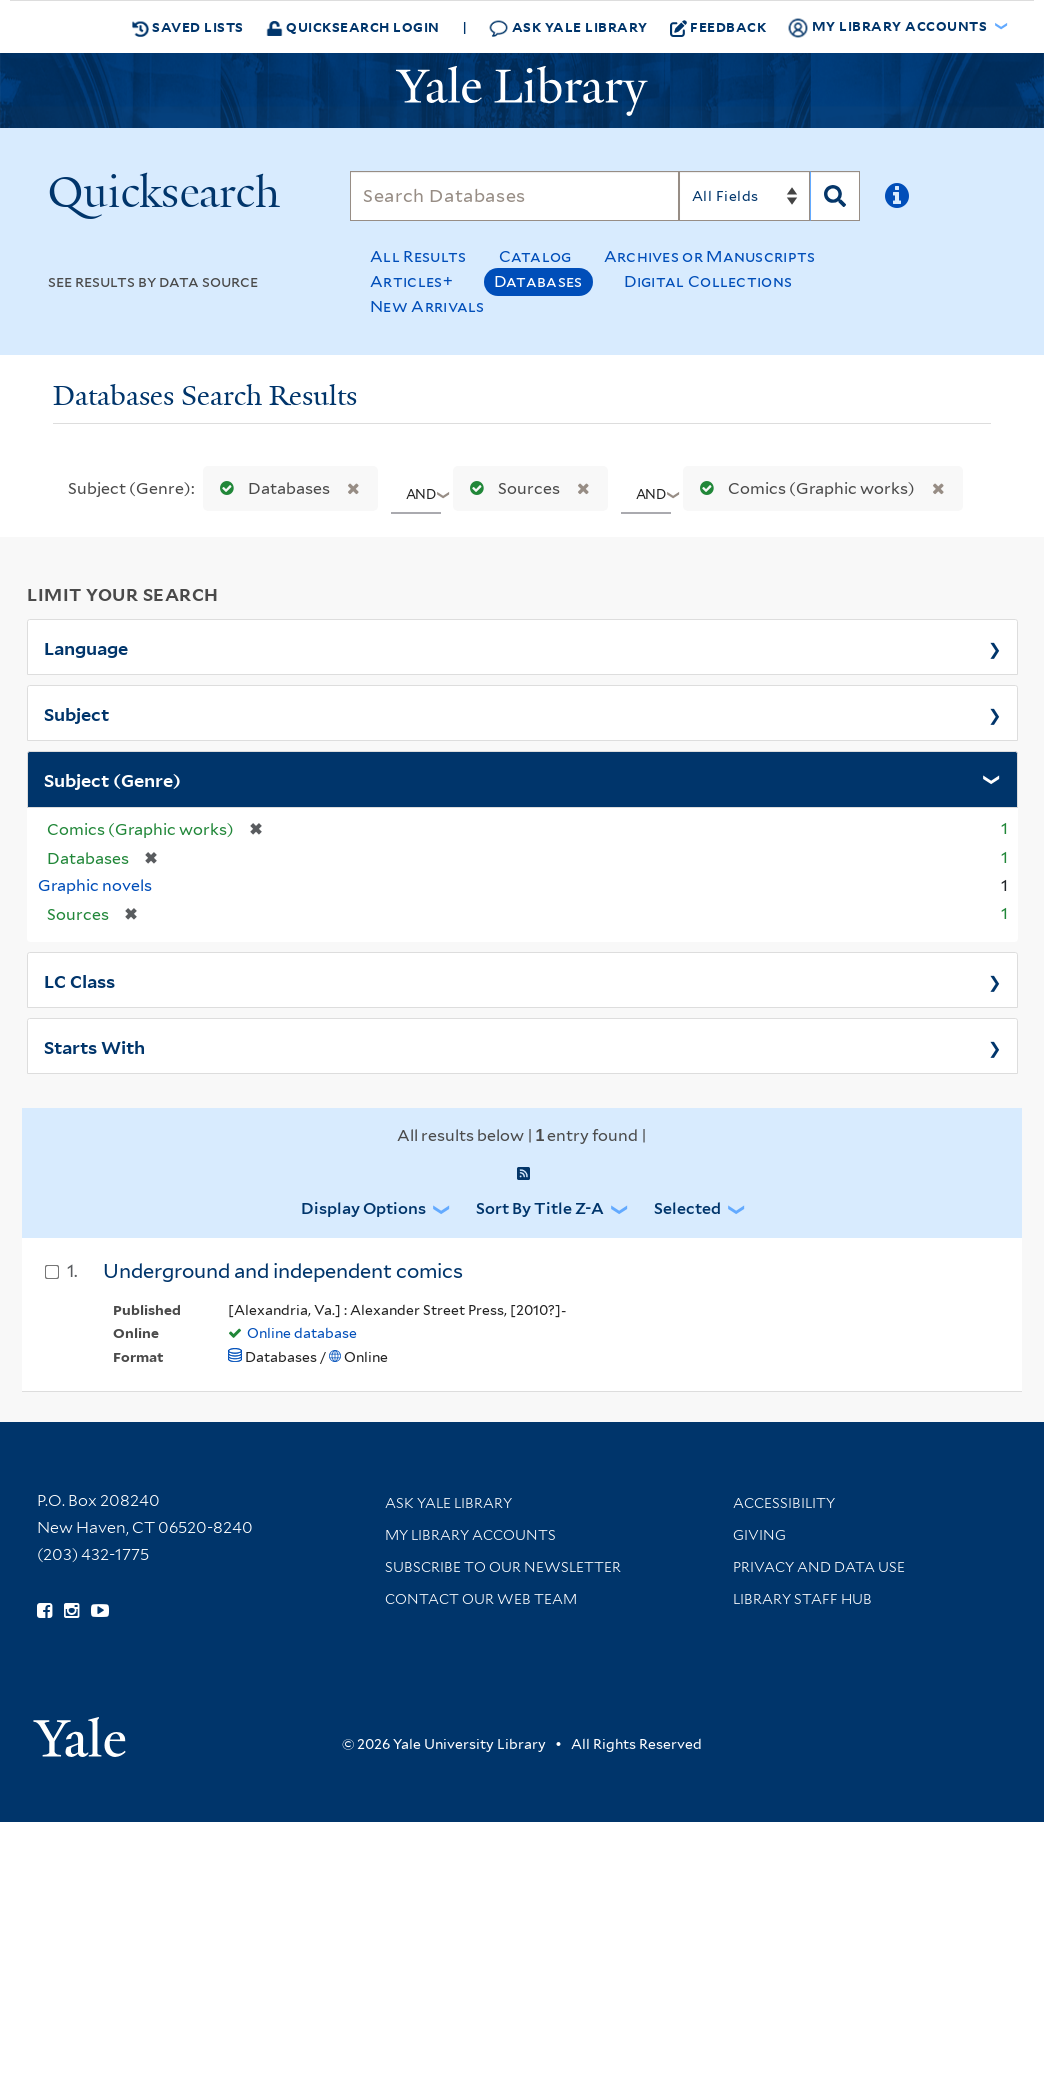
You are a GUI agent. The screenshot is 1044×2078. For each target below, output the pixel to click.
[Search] (514, 196)
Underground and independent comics (283, 1271)
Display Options (363, 1208)
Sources (510, 488)
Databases (538, 281)
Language (86, 647)
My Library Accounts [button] (889, 27)
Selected (687, 1208)
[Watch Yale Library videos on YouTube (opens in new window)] (100, 1611)
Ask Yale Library (568, 27)
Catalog (535, 256)
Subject (76, 713)
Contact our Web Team (481, 1599)
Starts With (94, 1046)
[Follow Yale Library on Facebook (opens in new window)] (44, 1611)
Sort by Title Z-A (540, 1208)
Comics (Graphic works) (803, 488)
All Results (418, 256)
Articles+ (411, 281)
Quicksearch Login (353, 26)
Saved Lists (188, 27)
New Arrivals (427, 306)
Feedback (718, 27)
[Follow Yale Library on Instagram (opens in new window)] (71, 1611)
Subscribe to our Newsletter (503, 1567)
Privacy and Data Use (819, 1567)
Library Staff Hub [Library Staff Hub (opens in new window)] (802, 1599)
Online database (302, 1333)
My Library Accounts (470, 1535)
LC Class (79, 980)
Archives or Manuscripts (710, 256)
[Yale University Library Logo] (522, 91)
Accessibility (784, 1503)
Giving (759, 1535)
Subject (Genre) (112, 779)
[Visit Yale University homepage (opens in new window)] (79, 1730)
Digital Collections (708, 281)
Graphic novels (95, 885)
